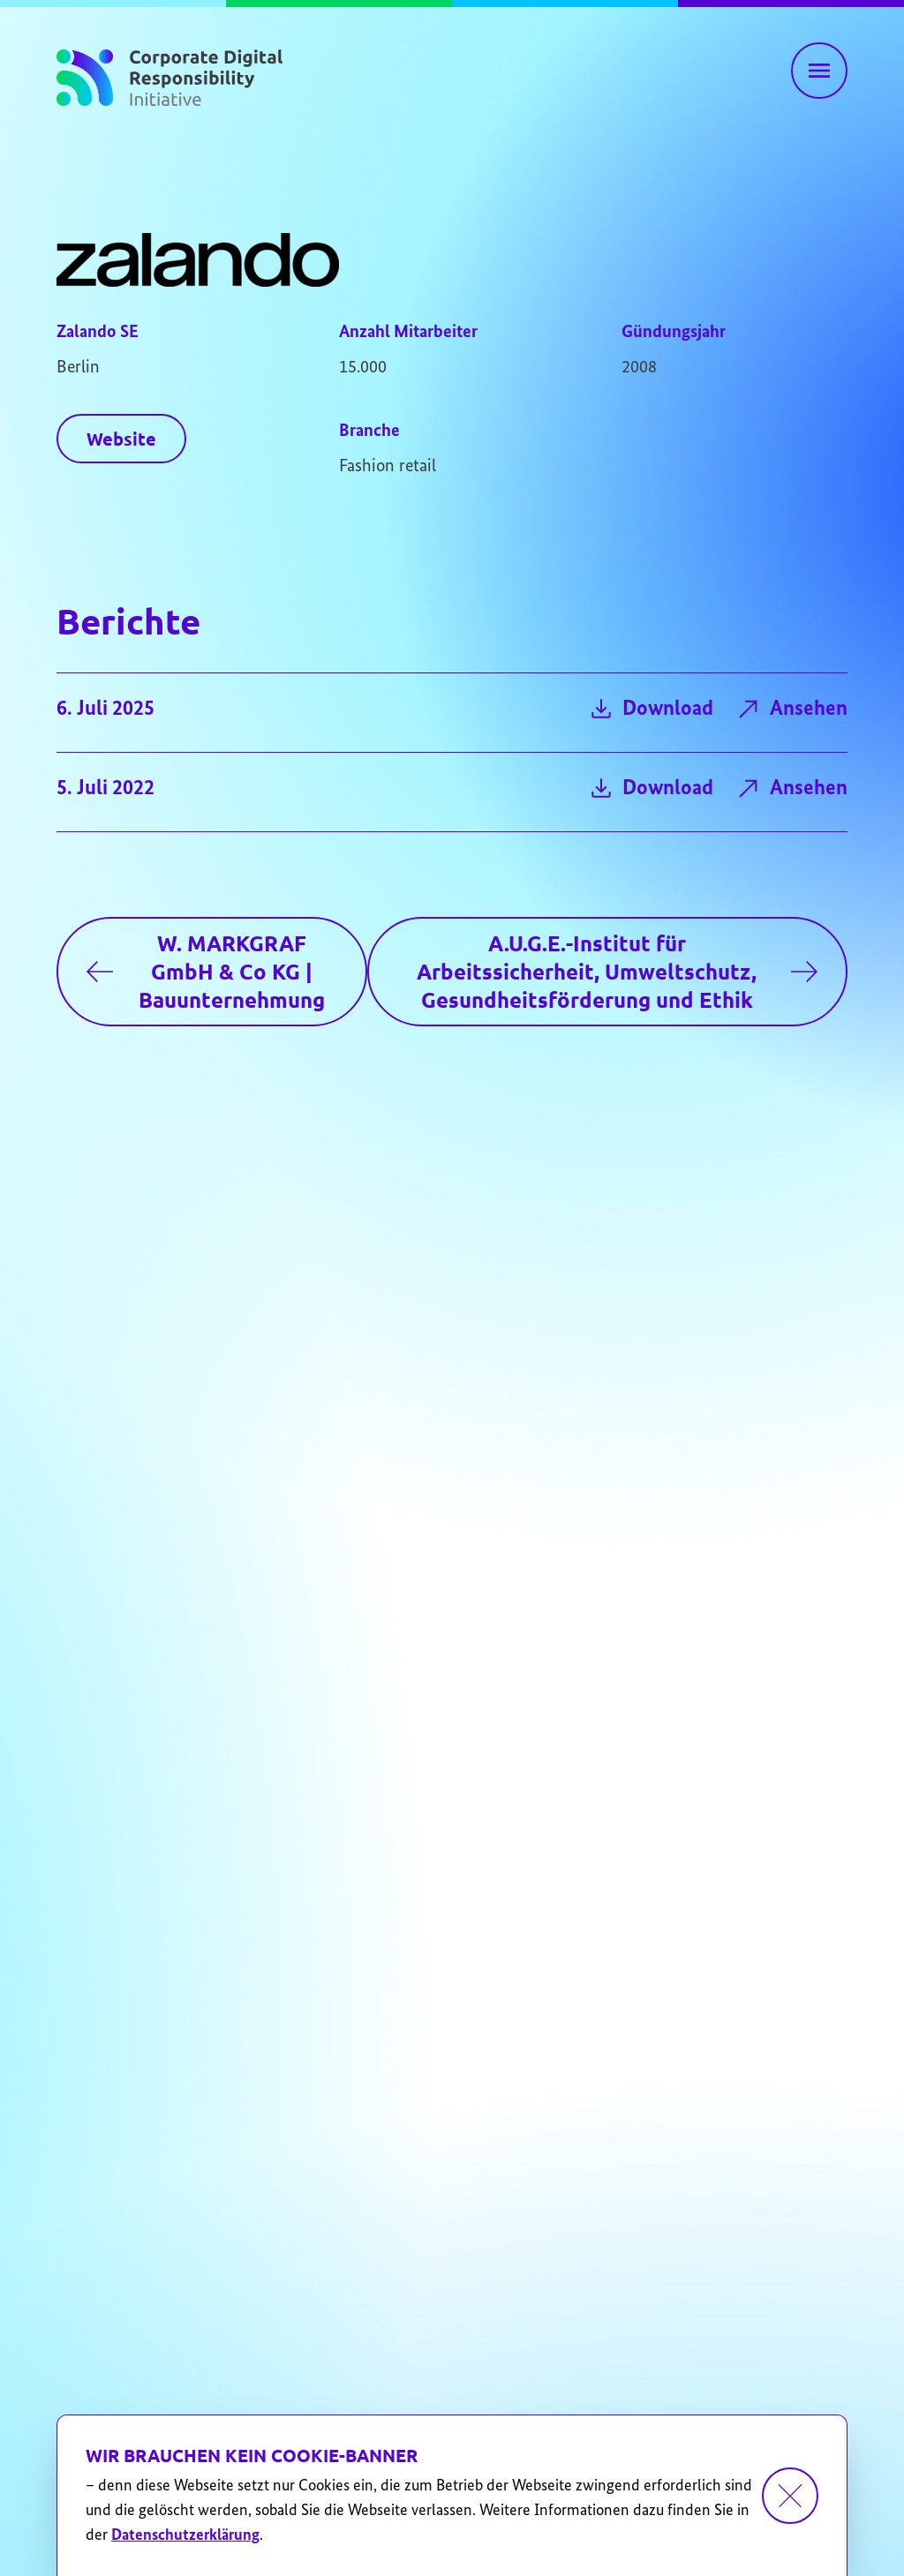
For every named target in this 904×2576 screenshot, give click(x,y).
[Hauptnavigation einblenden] (819, 70)
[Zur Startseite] (169, 74)
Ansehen (791, 709)
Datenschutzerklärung (185, 2535)
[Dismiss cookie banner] (790, 2495)
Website (121, 438)
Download (650, 709)
